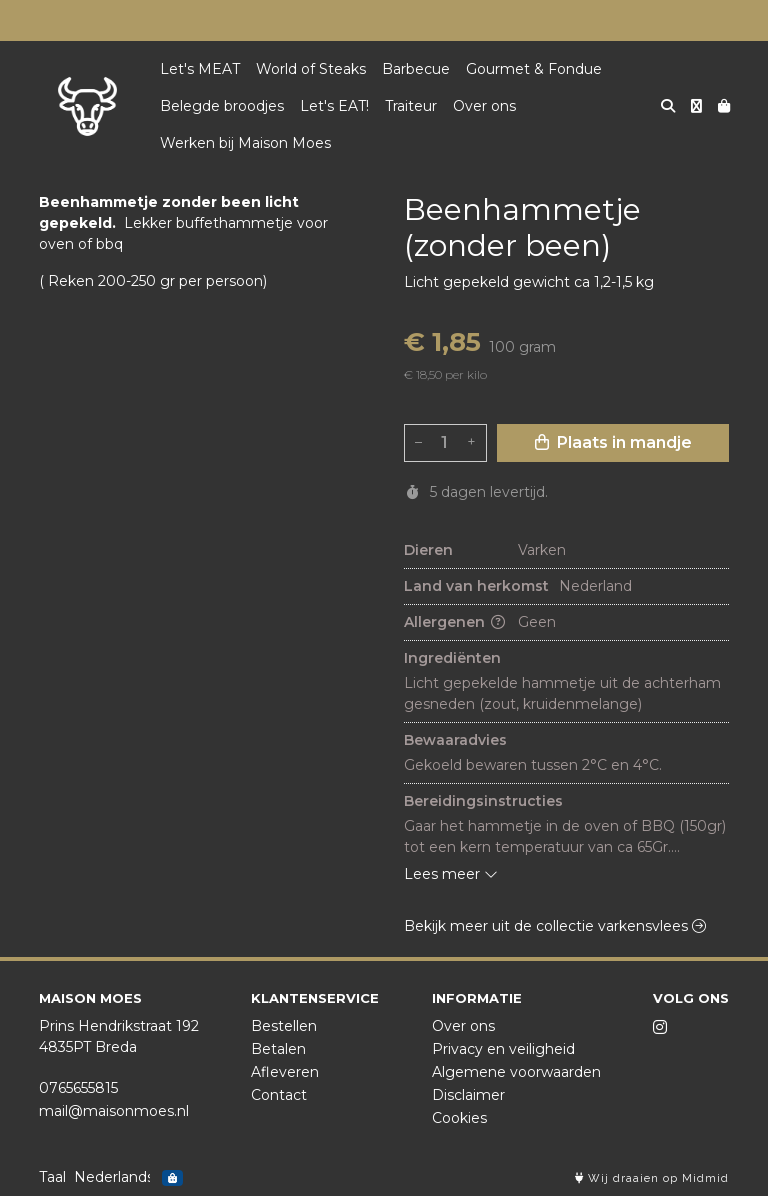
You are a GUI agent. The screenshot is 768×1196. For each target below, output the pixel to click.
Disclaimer (468, 1095)
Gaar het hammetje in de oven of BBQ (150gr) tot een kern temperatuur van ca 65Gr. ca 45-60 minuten (566, 837)
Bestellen (284, 1026)
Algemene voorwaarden (516, 1072)
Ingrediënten (452, 658)
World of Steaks (311, 69)
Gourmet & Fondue (534, 69)
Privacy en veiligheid (503, 1049)
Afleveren (285, 1072)
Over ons (484, 106)
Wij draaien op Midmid (652, 1178)
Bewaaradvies (455, 740)
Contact (279, 1095)
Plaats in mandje (613, 442)
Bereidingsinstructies (483, 801)
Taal (52, 1177)
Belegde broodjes (222, 106)
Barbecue (416, 69)
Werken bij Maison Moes (245, 143)
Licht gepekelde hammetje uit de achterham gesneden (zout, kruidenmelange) (564, 693)
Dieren (428, 550)
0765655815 (78, 1088)
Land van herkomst (476, 586)
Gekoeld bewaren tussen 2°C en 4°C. (533, 765)
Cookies (459, 1118)
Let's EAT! (334, 106)
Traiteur (411, 106)
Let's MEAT (200, 69)
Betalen (278, 1049)
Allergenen (454, 622)
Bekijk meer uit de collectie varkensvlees (555, 926)
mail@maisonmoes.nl (114, 1111)
